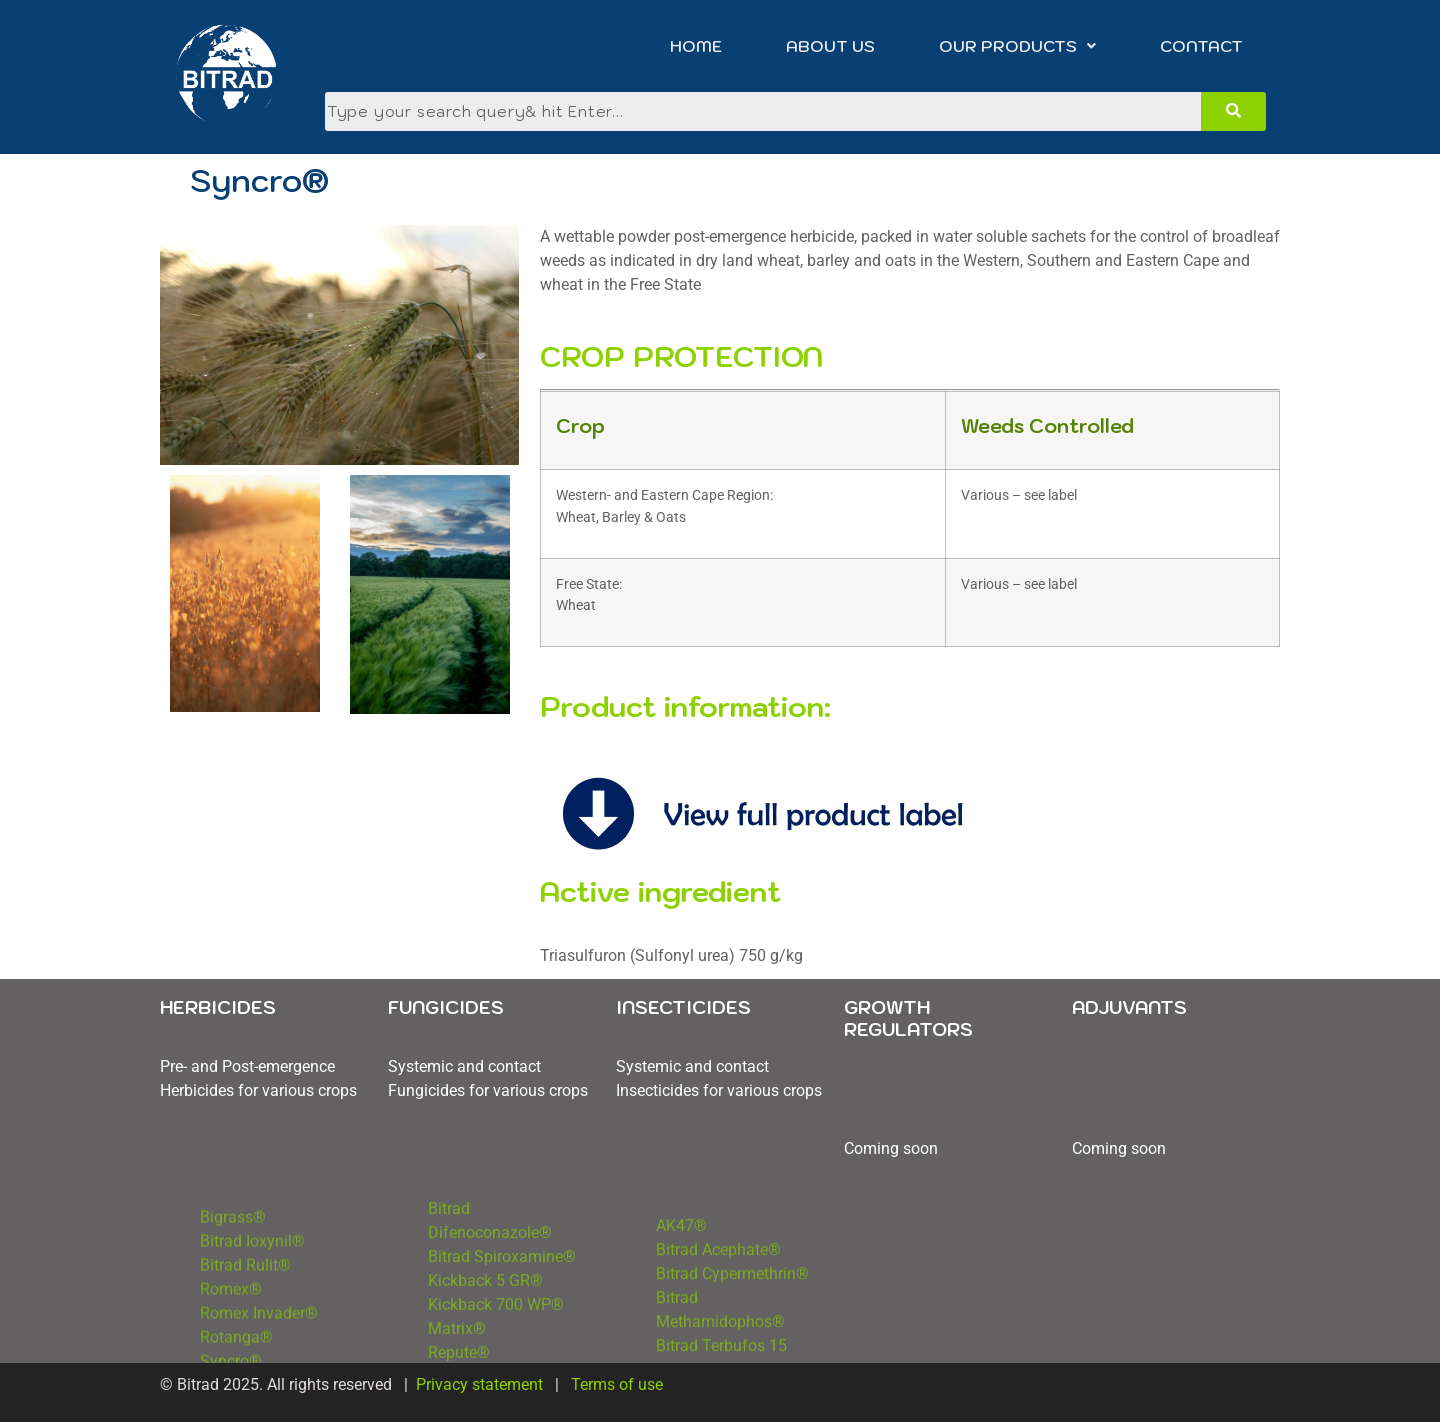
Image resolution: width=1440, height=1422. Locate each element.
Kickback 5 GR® (487, 1329)
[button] (1017, 46)
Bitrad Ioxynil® (254, 1296)
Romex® (231, 1344)
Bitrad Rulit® (245, 1320)
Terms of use (619, 1384)
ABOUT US (830, 46)
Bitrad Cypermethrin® (732, 1335)
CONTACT (1201, 46)
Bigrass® (233, 1272)
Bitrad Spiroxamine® (502, 1305)
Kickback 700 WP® (496, 1353)
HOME (696, 46)
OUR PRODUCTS (1017, 46)
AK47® (681, 1287)
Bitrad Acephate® (718, 1311)
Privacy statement (479, 1384)
